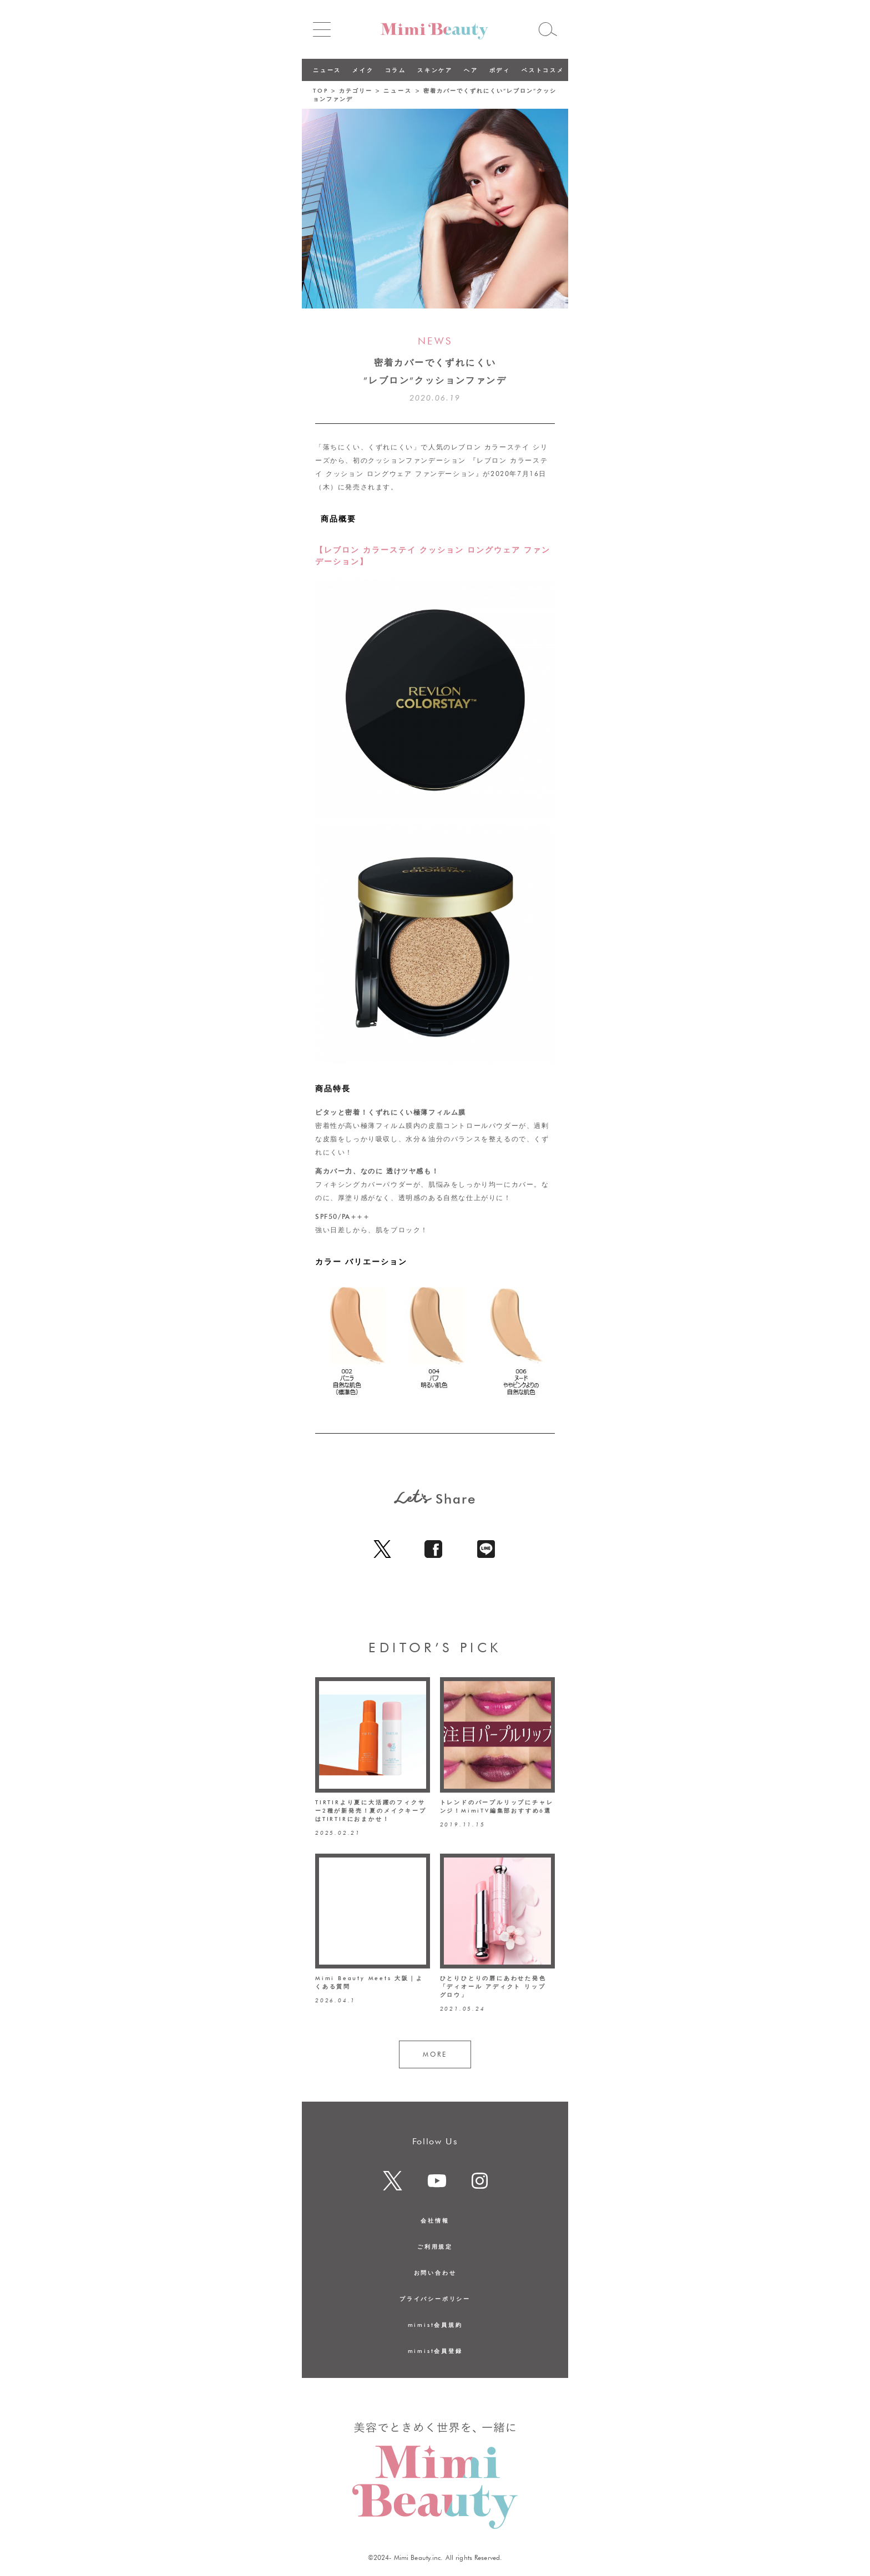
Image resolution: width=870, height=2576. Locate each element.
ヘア (471, 70)
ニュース (327, 70)
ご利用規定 (435, 2246)
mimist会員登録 (435, 2350)
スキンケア (435, 70)
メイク (362, 70)
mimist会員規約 (435, 2324)
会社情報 (435, 2220)
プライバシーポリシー (435, 2298)
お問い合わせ (435, 2272)
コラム (395, 70)
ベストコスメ (543, 70)
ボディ (499, 70)
